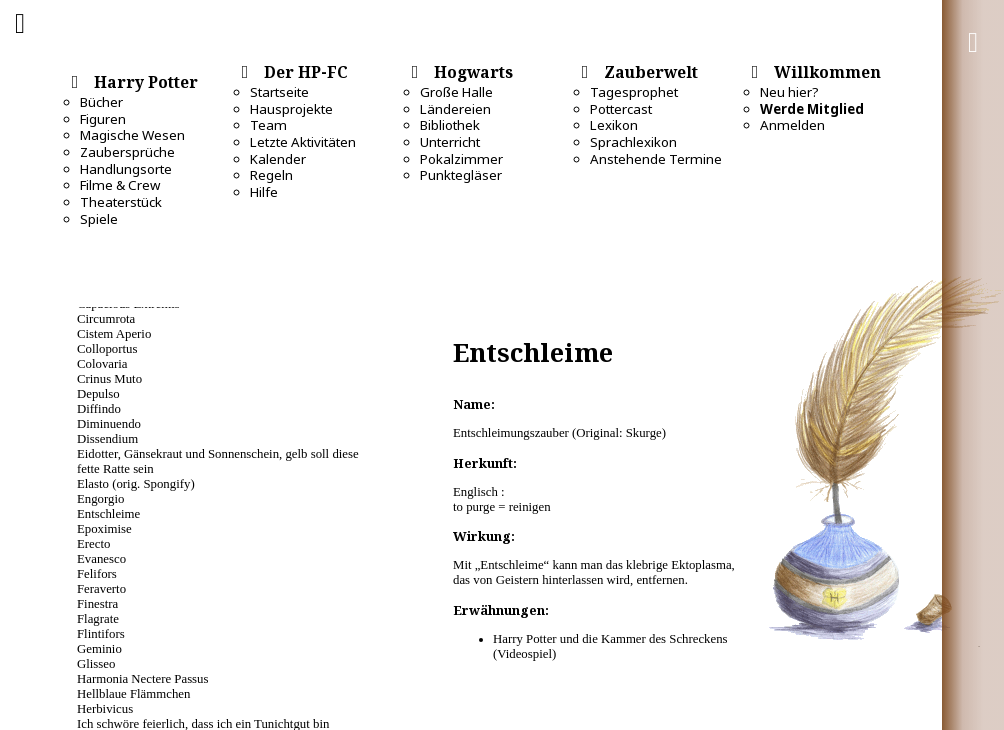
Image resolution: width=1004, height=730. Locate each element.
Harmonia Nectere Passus (142, 679)
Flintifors (101, 634)
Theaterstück (121, 202)
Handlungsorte (126, 169)
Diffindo (99, 409)
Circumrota (106, 319)
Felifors (97, 574)
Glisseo (96, 664)
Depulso (98, 394)
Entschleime (108, 514)
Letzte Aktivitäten (303, 142)
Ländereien (455, 109)
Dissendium (107, 439)
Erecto (93, 544)
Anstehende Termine (656, 159)
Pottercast (621, 109)
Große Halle (456, 92)
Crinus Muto (109, 379)
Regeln (271, 175)
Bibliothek (450, 125)
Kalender (278, 159)
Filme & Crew (120, 185)
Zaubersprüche (127, 152)
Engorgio (100, 499)
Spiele (99, 219)
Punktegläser (461, 175)
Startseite (279, 92)
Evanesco (101, 559)
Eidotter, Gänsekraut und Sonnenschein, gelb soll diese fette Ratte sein (218, 461)
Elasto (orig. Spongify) (136, 484)
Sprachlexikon (633, 142)
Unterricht (450, 142)
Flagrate (98, 619)
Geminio (99, 649)
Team (268, 125)
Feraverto (101, 589)
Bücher (101, 102)
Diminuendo (109, 424)
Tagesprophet (634, 92)
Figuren (103, 119)
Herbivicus (105, 709)
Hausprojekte (291, 109)
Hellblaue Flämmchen (133, 694)
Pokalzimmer (461, 159)
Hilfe (264, 192)
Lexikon (614, 125)
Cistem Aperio (114, 334)
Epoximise (104, 529)
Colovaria (102, 364)
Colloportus (107, 349)
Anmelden (792, 125)
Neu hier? (789, 92)
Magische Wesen (132, 135)
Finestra (97, 604)
